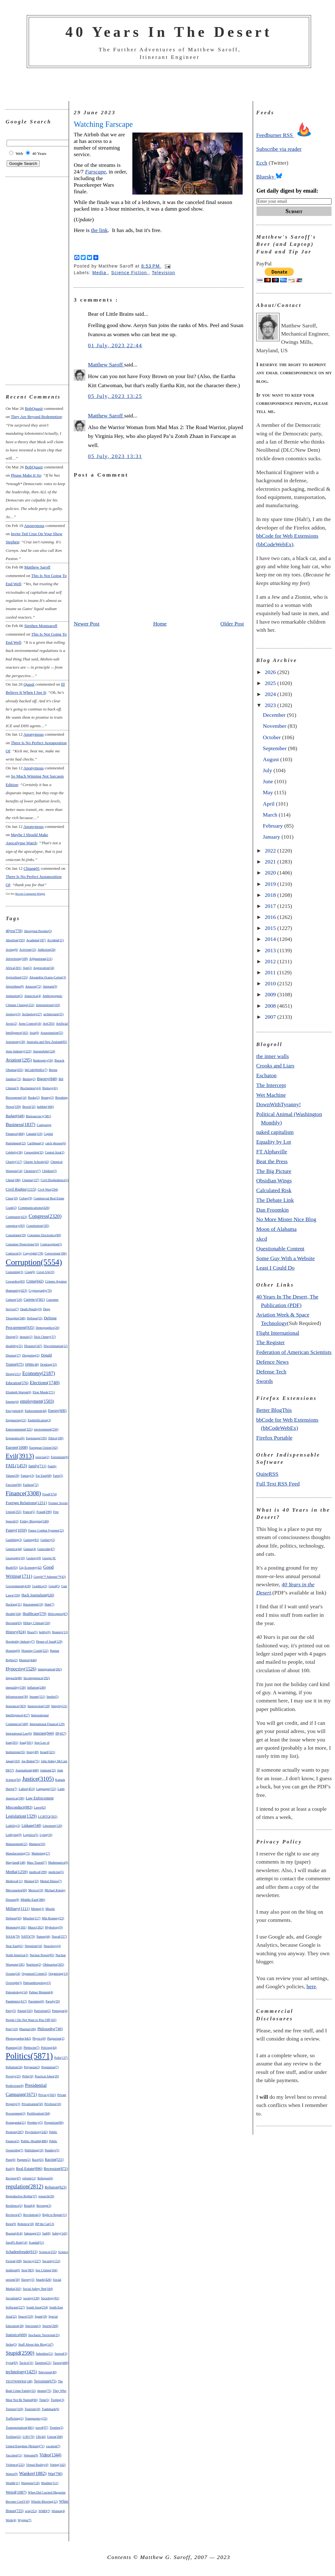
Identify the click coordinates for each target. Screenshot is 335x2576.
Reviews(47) (14, 2214)
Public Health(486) (34, 2141)
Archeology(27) (32, 1014)
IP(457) (60, 1733)
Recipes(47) (13, 2178)
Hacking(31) (14, 1604)
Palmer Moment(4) (41, 1992)
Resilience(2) (14, 2205)
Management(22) (16, 1844)
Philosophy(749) (50, 2029)
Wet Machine (271, 1095)
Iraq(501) (26, 1742)
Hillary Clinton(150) (36, 1623)
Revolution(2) (32, 2214)
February (273, 826)
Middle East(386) (32, 1899)
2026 (271, 672)
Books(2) (34, 1097)
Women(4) (58, 2511)
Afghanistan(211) (41, 958)
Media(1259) (17, 1871)
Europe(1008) (17, 1447)
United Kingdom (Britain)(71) (25, 2446)
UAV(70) (29, 2436)
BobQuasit (34, 408)
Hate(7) (49, 1604)
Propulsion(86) (53, 2122)
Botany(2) (47, 1097)
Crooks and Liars (275, 1065)
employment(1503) (37, 1401)
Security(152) (51, 2261)
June (268, 781)
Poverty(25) (13, 2076)
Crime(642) (35, 1281)
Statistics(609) (16, 2335)
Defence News (272, 1362)
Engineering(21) (16, 1420)
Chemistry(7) (32, 1171)
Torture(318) (14, 2409)
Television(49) (47, 2372)
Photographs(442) (18, 2038)
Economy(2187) (38, 1373)
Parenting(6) (36, 2001)
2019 (271, 884)
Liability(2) (13, 1825)
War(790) (55, 2473)
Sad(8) (46, 2233)
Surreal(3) (61, 2353)
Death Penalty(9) (31, 1309)
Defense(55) (35, 1318)
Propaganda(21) (16, 2122)
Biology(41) (50, 1088)
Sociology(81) (50, 2298)
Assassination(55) (51, 1032)
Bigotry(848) (47, 1079)
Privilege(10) (52, 2104)
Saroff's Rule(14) (16, 2242)
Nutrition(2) (33, 1964)
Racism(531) (54, 2159)
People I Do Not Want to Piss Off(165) (31, 2020)
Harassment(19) (33, 1604)
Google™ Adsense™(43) (50, 1576)
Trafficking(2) (15, 2418)
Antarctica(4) (32, 996)
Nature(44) (43, 1936)
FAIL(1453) (16, 1465)
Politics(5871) (29, 2056)
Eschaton (266, 1075)
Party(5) (11, 2011)
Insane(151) (37, 1696)
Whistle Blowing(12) (44, 2501)
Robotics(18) (25, 2224)
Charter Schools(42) (36, 1161)
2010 (271, 983)
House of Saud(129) (49, 1641)
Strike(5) (11, 2344)
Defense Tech (271, 1371)
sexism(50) (13, 2279)
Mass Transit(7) (37, 1862)
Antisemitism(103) (48, 1005)
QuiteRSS (267, 1474)
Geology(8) (33, 1558)
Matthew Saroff (37, 567)
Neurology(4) (52, 1946)
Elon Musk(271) (43, 1392)
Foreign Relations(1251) (26, 1502)
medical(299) (38, 1872)
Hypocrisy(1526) (21, 1668)
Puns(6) (10, 2159)
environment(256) (46, 1429)
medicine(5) (56, 1872)
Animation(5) (14, 996)
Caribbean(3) (35, 1143)
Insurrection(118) (38, 1706)
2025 (271, 683)
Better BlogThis (274, 1410)
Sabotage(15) (32, 2233)
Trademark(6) (50, 2409)
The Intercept (271, 1085)
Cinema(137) (30, 1180)
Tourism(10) (32, 2409)
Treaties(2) (56, 2427)
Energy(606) (57, 1411)
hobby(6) (45, 1632)
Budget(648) (15, 1116)
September (275, 748)
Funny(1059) (16, 1530)
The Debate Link (275, 1200)
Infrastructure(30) (17, 1696)
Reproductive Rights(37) (21, 2196)
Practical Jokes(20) (47, 2076)
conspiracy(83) (15, 1225)
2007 (271, 1017)
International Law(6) (19, 1733)
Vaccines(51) (14, 2455)
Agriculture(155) (17, 977)
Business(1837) (20, 1124)
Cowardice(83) (15, 1281)
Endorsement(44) (36, 1411)
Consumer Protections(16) (22, 1244)
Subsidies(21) (44, 2353)
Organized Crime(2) (34, 1973)
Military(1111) (18, 1908)
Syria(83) (12, 2362)
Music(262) (35, 1927)
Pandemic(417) (16, 2001)
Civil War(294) (48, 1189)
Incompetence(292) (36, 1678)
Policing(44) (49, 2047)
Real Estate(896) (29, 2168)
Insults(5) (53, 1696)
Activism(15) (27, 949)
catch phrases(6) (55, 1143)
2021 (271, 861)
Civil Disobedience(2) (55, 1180)
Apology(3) (13, 1014)
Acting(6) (12, 949)
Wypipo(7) (24, 2520)
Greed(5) (54, 1586)
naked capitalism (275, 1132)
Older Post (232, 623)
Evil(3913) (20, 1455)
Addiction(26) (46, 949)
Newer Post (87, 623)
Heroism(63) (14, 1623)
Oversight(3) (14, 1982)
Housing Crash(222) (35, 1650)
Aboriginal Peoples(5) (38, 931)
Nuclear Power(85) (42, 1955)
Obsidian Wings (274, 1180)
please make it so (26, 475)
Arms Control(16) (30, 1023)
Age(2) (27, 968)
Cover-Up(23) (46, 1272)
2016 (271, 917)
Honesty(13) (60, 1632)
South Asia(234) (37, 2307)
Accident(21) (55, 940)
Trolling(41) (13, 2436)
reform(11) (29, 2178)
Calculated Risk (274, 1190)
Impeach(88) (14, 1678)
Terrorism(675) (45, 2381)
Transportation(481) (20, 2427)
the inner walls (272, 1056)
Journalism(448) (27, 1770)
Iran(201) (12, 1742)
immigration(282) (50, 1669)
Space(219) (25, 2316)
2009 (271, 994)
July (268, 770)
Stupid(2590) (20, 2353)
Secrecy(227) (32, 2261)
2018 (271, 895)
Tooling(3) (57, 2400)
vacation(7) (53, 2446)
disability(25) (14, 1346)
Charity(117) (14, 1161)
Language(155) (46, 1789)
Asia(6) (34, 1032)
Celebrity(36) (14, 1152)
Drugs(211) (13, 1374)
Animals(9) (50, 986)
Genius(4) (29, 1549)
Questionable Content (280, 1248)
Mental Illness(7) (51, 1881)
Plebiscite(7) (32, 2047)
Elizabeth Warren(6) (18, 1392)
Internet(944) (43, 1733)
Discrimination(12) (55, 1346)
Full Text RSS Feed (278, 1483)
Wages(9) (12, 2474)
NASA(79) (13, 1936)
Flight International (277, 1333)
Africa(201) (13, 968)
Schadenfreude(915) (22, 2252)
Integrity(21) (59, 1706)
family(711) (37, 1466)
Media (100, 272)
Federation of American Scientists (294, 1352)
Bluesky (269, 176)
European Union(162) (43, 1447)
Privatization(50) (32, 2104)
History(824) (16, 1632)
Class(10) (12, 1198)
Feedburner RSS (285, 135)
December (275, 715)
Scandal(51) (36, 2242)
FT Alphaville (271, 1151)
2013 (271, 950)
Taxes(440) (60, 2362)
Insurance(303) (16, 1706)
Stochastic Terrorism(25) (44, 2335)
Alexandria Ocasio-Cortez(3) (47, 977)
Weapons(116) (30, 2483)
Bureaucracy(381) (38, 1116)
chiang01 (32, 868)
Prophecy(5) (35, 2122)
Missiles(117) (32, 1918)
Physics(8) (39, 2038)
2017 (271, 906)
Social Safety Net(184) (38, 2288)
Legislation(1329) (21, 1816)
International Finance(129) (47, 1724)
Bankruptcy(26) (43, 1060)
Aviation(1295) (19, 1060)
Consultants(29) (16, 1235)
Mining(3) (37, 1909)
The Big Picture (273, 1171)
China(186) (13, 1180)
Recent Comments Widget (30, 893)
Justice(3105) (38, 1778)
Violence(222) (15, 2464)
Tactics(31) (26, 2362)
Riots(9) (11, 2224)
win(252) (31, 2511)
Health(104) (13, 1614)
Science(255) (48, 2252)
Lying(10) (46, 1835)
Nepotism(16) (33, 1946)
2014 (271, 939)
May (268, 792)
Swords (264, 1381)
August (271, 759)
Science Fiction (130, 272)
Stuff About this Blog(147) (35, 2344)
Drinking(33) (48, 1364)
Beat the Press (272, 1161)
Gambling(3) (14, 1540)
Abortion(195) (15, 940)
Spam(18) (41, 2316)
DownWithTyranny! (278, 1104)
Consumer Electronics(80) (44, 1235)
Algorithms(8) (15, 986)
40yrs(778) (14, 931)
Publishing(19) (34, 2150)
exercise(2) (42, 1457)
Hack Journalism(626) (37, 1595)
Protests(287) (15, 2132)
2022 (271, 850)
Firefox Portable (274, 1438)
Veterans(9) (31, 2455)
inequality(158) (16, 1687)
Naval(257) (59, 1936)
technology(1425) (21, 2371)
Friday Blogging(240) (34, 1521)
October (272, 737)
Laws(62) (40, 1807)
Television (163, 272)
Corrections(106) (55, 1253)
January (272, 837)
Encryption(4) (14, 1411)
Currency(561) (34, 1299)
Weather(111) (49, 2483)
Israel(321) (47, 1752)
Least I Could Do (275, 1268)
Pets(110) (12, 2029)
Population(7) (50, 2067)
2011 (271, 972)
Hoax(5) (32, 1632)
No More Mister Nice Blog (286, 1219)
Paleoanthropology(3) (37, 1982)
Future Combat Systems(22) (46, 1530)
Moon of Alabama (276, 1229)
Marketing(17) (41, 1853)
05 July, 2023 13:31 (115, 456)
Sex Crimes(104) (46, 2270)
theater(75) (44, 2390)
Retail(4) (29, 2205)
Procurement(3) (16, 2113)
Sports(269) (50, 2326)
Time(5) (44, 2400)
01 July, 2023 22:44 (115, 345)
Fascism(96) (13, 1484)
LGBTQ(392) (47, 1816)
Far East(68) (44, 1475)
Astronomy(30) (15, 1042)
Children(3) (49, 1171)
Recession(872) (56, 2168)
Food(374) (49, 1494)
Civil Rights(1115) (21, 1189)
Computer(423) (16, 1217)
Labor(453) (27, 1789)
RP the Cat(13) (44, 2224)
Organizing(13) (58, 1973)
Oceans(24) (13, 1973)
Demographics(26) (47, 1327)
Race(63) (37, 2159)
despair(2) (26, 1337)
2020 (271, 872)
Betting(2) (29, 1079)
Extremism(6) (59, 1457)
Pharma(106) (27, 2029)
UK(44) (41, 2436)
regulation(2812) (24, 2186)
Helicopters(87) (58, 1614)
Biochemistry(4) (30, 1088)
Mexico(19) (35, 1890)
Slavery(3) (27, 2279)
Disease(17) (13, 1355)
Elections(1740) (45, 1382)
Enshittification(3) (39, 1420)
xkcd (261, 1239)
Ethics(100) (56, 1438)
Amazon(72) (33, 986)
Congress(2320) (45, 1216)
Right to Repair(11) (54, 2214)
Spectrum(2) (33, 2326)
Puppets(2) (24, 2159)
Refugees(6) (45, 2178)
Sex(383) (27, 2270)
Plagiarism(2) (56, 2038)
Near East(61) (14, 1946)
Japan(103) (13, 1761)
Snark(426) (44, 2279)
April (269, 804)
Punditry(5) (52, 2150)
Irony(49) (32, 1752)
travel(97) (42, 2427)
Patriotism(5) (42, 2011)
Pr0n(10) (27, 2076)
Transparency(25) (36, 2418)
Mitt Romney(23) (53, 1918)
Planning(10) (14, 2047)
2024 (271, 694)
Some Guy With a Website (285, 1258)
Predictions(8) (15, 2085)
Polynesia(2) (32, 2067)
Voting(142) (58, 2464)
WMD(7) (44, 2511)
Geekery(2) (47, 1540)
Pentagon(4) (59, 2011)
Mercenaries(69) (16, 1890)
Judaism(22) (48, 1770)
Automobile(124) (44, 1051)
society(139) (31, 2298)
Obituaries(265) (53, 1964)
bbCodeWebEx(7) (36, 1070)
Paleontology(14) (17, 1992)
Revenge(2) (44, 2205)
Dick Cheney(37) (44, 1337)
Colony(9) (25, 1198)
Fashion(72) (30, 1484)
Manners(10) (37, 1844)
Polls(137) (61, 2057)
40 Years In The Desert (168, 32)
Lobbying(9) (14, 1835)
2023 (271, 705)
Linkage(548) (31, 1825)
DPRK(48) (32, 1364)
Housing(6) (13, 1650)
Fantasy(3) (27, 1475)
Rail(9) (10, 2169)
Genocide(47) (46, 1549)
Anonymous (34, 525)
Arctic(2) (11, 1023)
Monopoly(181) (16, 1927)
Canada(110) (34, 1133)
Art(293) (49, 1023)
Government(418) (18, 1586)
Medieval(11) (14, 1881)
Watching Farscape (103, 124)
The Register (270, 1342)
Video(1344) (50, 2455)
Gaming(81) (31, 1540)
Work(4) (11, 2520)
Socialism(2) (14, 2298)
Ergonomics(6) (15, 1438)
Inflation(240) (36, 1687)
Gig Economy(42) (30, 1567)
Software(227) (15, 2307)
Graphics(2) (39, 1586)
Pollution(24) (14, 2067)
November (275, 726)
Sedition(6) (13, 2270)
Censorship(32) (33, 1152)
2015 (271, 928)
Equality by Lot (273, 1142)
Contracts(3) (13, 1253)
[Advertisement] (169, 85)
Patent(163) (24, 2011)
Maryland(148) (16, 1862)
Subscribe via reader (279, 149)
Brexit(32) (29, 1106)
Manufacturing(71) (18, 1853)
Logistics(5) (30, 1835)
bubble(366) (45, 1106)
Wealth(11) (13, 2483)
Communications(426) (33, 1207)
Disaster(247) (33, 1346)
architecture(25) (53, 1014)
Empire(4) (12, 1401)
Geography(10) (15, 1558)
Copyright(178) (33, 1253)
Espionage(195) (36, 1438)
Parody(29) (53, 2001)
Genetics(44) (14, 1549)
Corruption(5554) (34, 1262)
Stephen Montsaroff (40, 625)
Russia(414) (14, 2233)
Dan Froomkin (272, 1210)
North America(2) (17, 1955)
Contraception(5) (51, 1244)
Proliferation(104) (38, 2113)
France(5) (29, 1512)
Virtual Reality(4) (37, 2464)
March (271, 815)
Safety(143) (59, 2233)
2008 (271, 1006)
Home (160, 623)
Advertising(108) (17, 958)
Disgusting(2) (30, 1355)
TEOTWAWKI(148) (19, 2381)
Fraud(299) (44, 1512)
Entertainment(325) (19, 1429)
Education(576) (17, 1383)
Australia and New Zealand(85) (46, 1042)
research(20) (46, 2196)
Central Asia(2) (54, 1152)
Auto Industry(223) (19, 1051)
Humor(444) (28, 1660)
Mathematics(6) (58, 1862)
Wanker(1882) (33, 2473)
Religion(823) (55, 2187)
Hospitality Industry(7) (20, 1641)
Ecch (261, 163)
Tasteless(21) (43, 2362)
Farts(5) (58, 1475)
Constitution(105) (37, 1225)
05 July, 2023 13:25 (115, 396)
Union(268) (55, 2436)
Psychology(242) (36, 2132)
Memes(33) (31, 1881)
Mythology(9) (54, 1927)
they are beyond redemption (36, 416)
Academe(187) (36, 940)
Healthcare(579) (34, 1614)
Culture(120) (14, 1299)
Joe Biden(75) (30, 1761)
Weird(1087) (16, 2492)
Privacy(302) (47, 2095)
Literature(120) (52, 1825)
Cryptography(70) (40, 1290)
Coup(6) (30, 1272)
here (311, 1986)
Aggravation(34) (43, 968)
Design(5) (12, 1337)
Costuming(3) (14, 1272)
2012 (271, 961)
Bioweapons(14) (16, 1097)
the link (99, 230)
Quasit (29, 684)
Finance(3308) (23, 1493)
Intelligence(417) (18, 1715)
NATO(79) (28, 1936)
